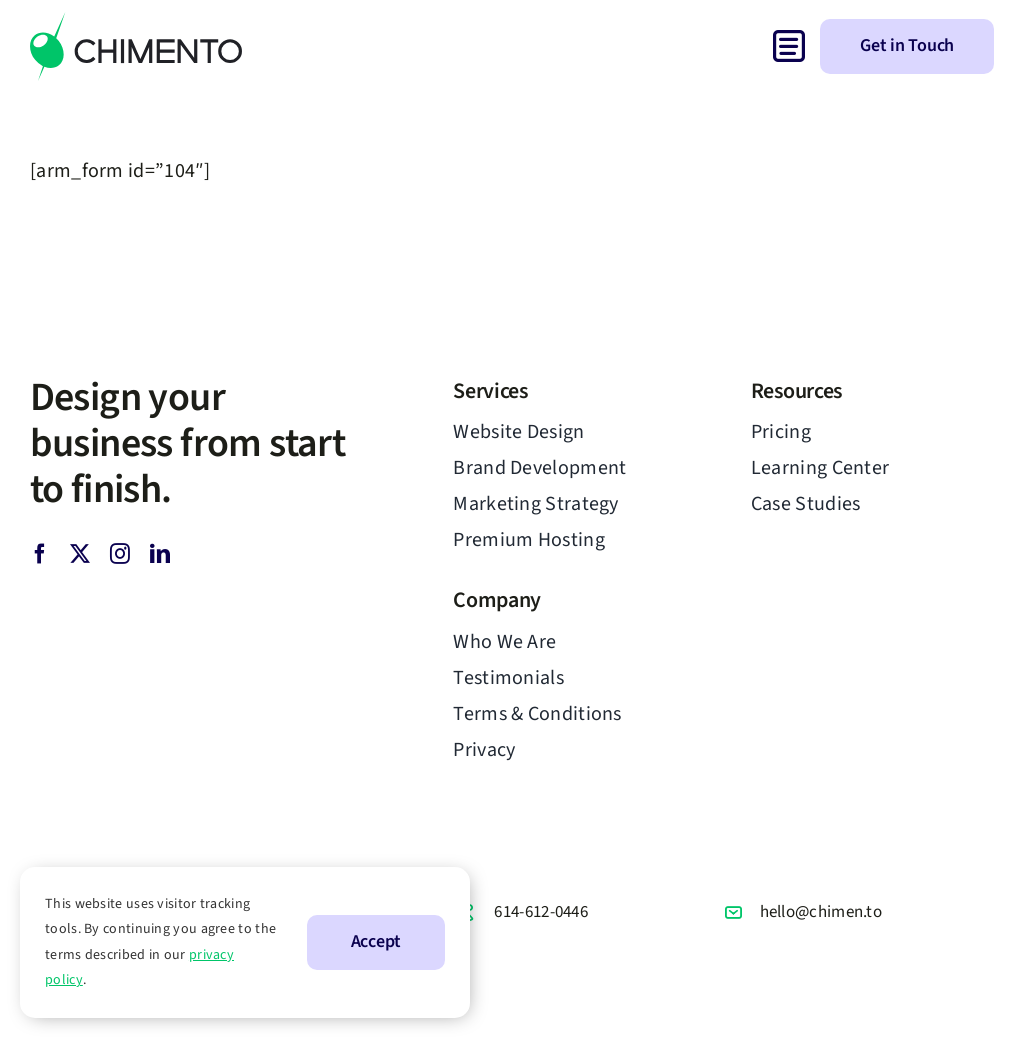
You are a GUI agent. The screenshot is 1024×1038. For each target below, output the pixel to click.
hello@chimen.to (821, 912)
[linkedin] (160, 554)
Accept (376, 941)
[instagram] (120, 554)
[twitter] (80, 554)
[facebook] (40, 554)
